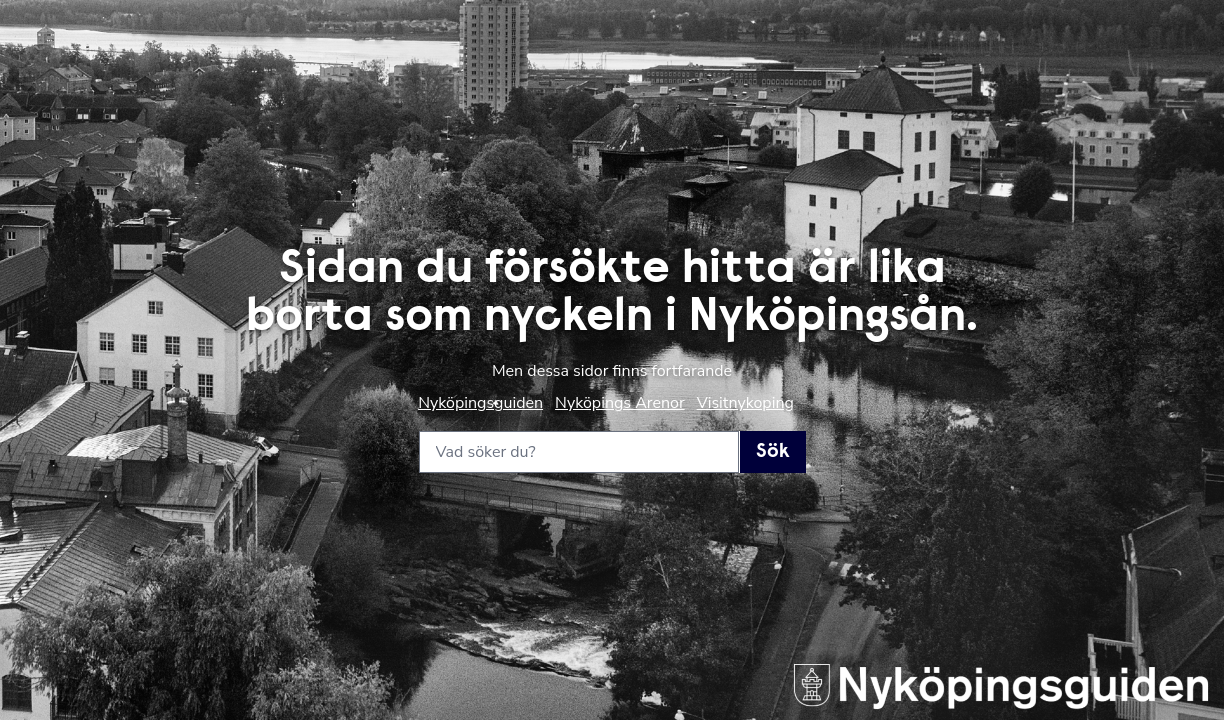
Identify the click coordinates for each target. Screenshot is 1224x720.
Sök (773, 452)
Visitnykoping (745, 403)
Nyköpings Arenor (620, 403)
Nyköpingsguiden (480, 403)
